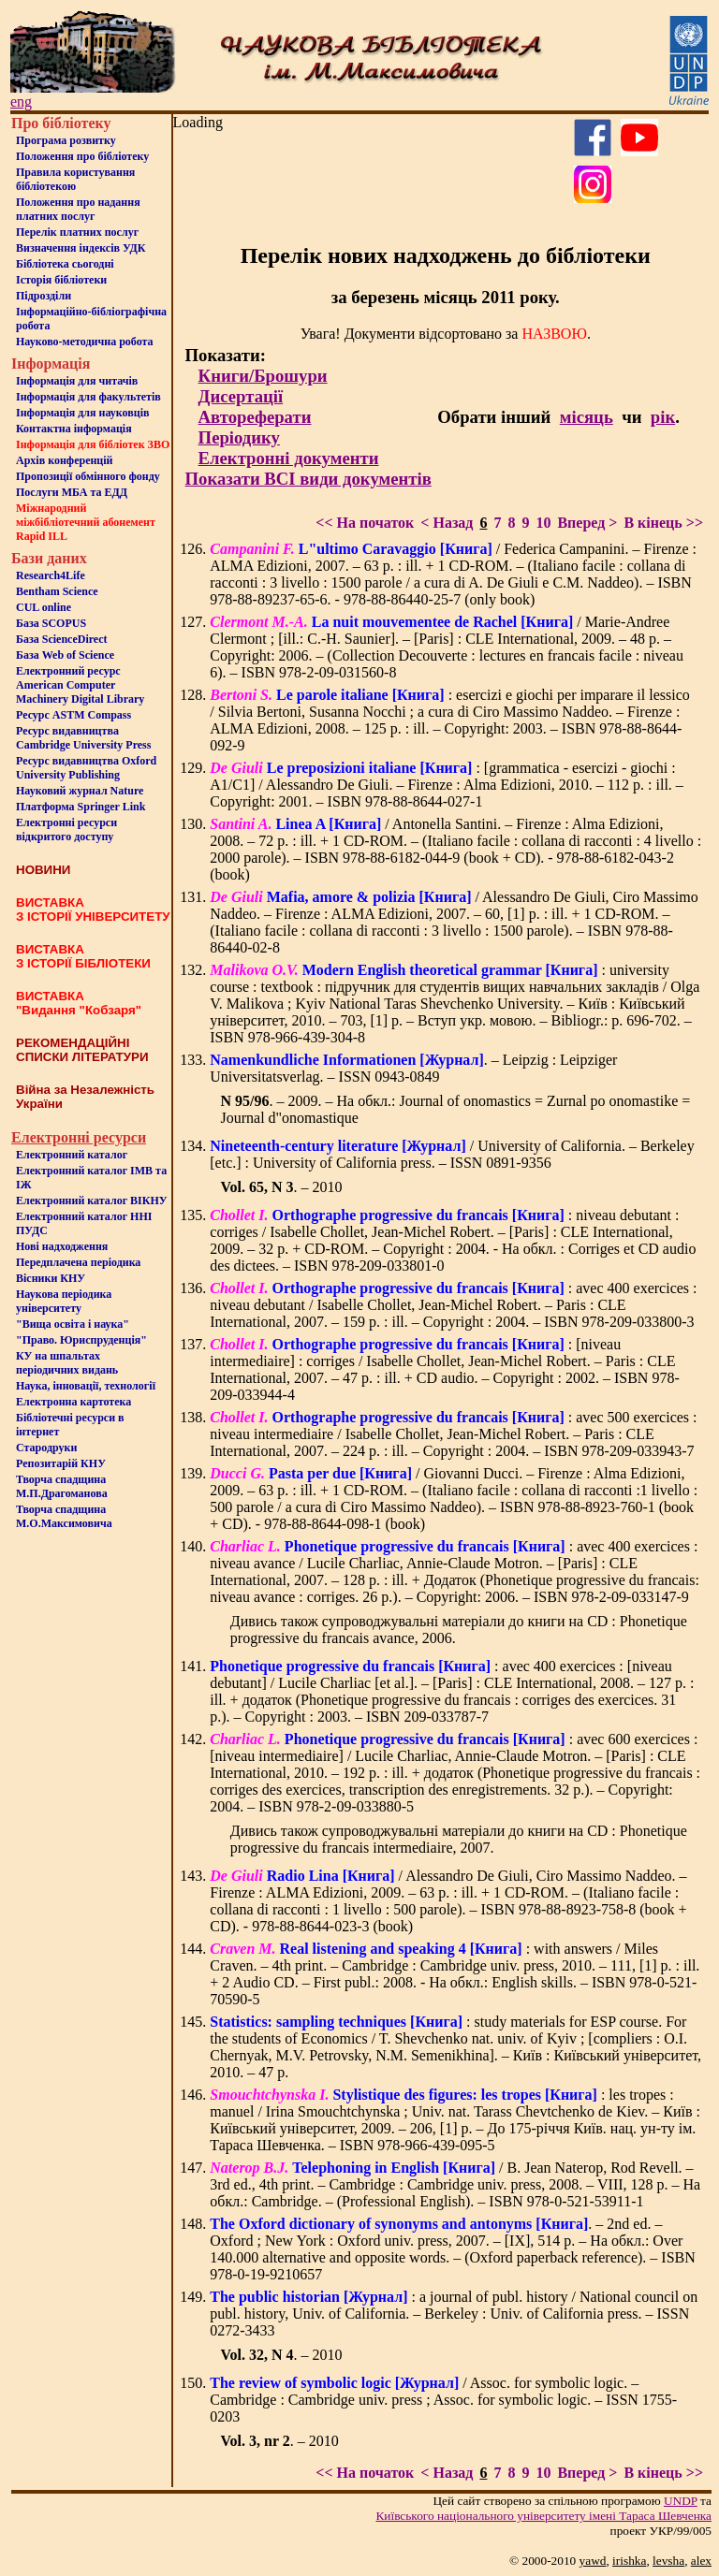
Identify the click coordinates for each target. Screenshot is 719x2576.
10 (543, 523)
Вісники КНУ (50, 1278)
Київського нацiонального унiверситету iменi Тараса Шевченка (543, 2516)
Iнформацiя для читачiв (77, 380)
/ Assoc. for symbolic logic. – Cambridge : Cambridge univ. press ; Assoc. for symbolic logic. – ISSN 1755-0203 (443, 2399)
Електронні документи (288, 458)
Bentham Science (57, 591)
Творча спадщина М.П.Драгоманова (62, 1486)
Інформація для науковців (82, 412)
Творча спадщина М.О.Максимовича (64, 1516)
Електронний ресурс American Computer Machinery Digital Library (80, 685)
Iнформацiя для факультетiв (88, 396)
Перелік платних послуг (77, 232)
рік (663, 417)
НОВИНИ (43, 870)
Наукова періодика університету (63, 1301)
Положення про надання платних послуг (78, 209)
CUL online (43, 607)
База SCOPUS (51, 623)
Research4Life (50, 575)
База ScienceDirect (62, 639)
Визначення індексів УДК (81, 248)
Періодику (239, 437)
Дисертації (241, 396)
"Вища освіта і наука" (72, 1324)
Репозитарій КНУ (61, 1463)
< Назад (446, 523)
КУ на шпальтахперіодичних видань (67, 1362)
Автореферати (255, 417)
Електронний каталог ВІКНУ (92, 1200)
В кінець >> (663, 523)
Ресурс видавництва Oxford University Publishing (86, 767)
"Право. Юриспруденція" (81, 1339)
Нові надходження (62, 1246)
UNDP (680, 2501)
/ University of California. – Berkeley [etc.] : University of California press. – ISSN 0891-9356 (452, 1154)
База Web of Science (65, 655)
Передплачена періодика (78, 1262)
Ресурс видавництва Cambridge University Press (83, 737)
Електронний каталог (71, 1154)
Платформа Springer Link (80, 806)
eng (21, 101)
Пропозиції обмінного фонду (88, 476)
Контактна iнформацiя (74, 428)
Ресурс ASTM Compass (73, 714)
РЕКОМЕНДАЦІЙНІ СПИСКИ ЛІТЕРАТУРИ (82, 1050)
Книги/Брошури (263, 376)
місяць (586, 417)
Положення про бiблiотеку (82, 156)
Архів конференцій (64, 460)
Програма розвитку (66, 140)
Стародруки (46, 1447)
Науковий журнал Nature (79, 790)
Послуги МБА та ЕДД (71, 492)
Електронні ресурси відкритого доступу (66, 829)
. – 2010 (281, 1187)
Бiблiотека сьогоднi (65, 263)
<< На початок (364, 523)
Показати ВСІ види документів (308, 478)
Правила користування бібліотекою (75, 179)
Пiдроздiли (43, 295)
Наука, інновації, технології (85, 1385)
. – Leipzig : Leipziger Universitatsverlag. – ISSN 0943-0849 (413, 1068)
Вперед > (587, 523)
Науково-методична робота (85, 341)
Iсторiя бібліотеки (61, 279)
